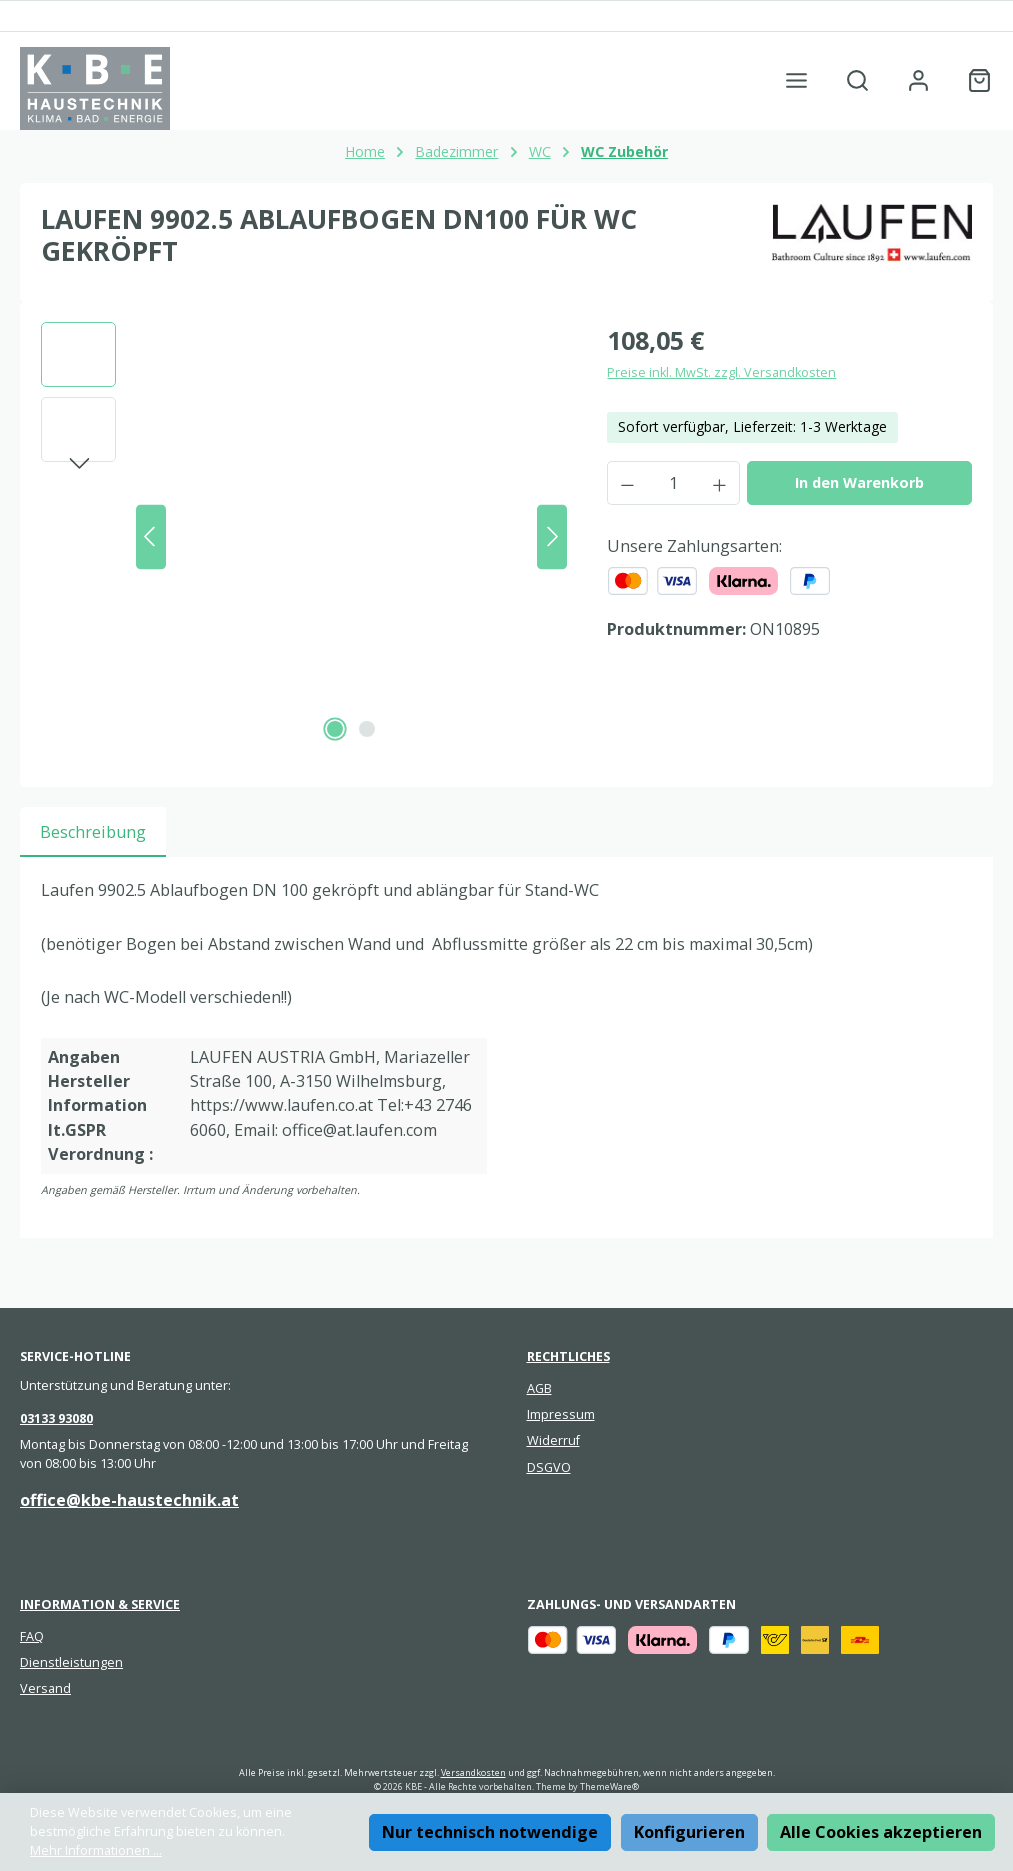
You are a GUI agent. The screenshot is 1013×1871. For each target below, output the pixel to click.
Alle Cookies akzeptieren (881, 1832)
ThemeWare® (609, 1786)
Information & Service (100, 1604)
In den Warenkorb (859, 482)
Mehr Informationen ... (96, 1850)
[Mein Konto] (918, 80)
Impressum (561, 1414)
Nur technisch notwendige (490, 1832)
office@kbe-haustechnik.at (129, 1500)
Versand (45, 1688)
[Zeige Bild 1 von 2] (335, 729)
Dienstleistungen (71, 1662)
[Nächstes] (552, 536)
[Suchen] (857, 80)
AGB (539, 1388)
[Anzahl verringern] (627, 483)
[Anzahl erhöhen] (720, 483)
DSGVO (549, 1467)
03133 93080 (56, 1418)
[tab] (93, 832)
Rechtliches (568, 1356)
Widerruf (553, 1440)
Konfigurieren (689, 1832)
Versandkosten (473, 1772)
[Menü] (796, 80)
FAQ (32, 1636)
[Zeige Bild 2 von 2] (367, 729)
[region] (304, 537)
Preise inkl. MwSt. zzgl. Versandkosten (721, 372)
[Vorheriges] (151, 536)
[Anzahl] (673, 483)
